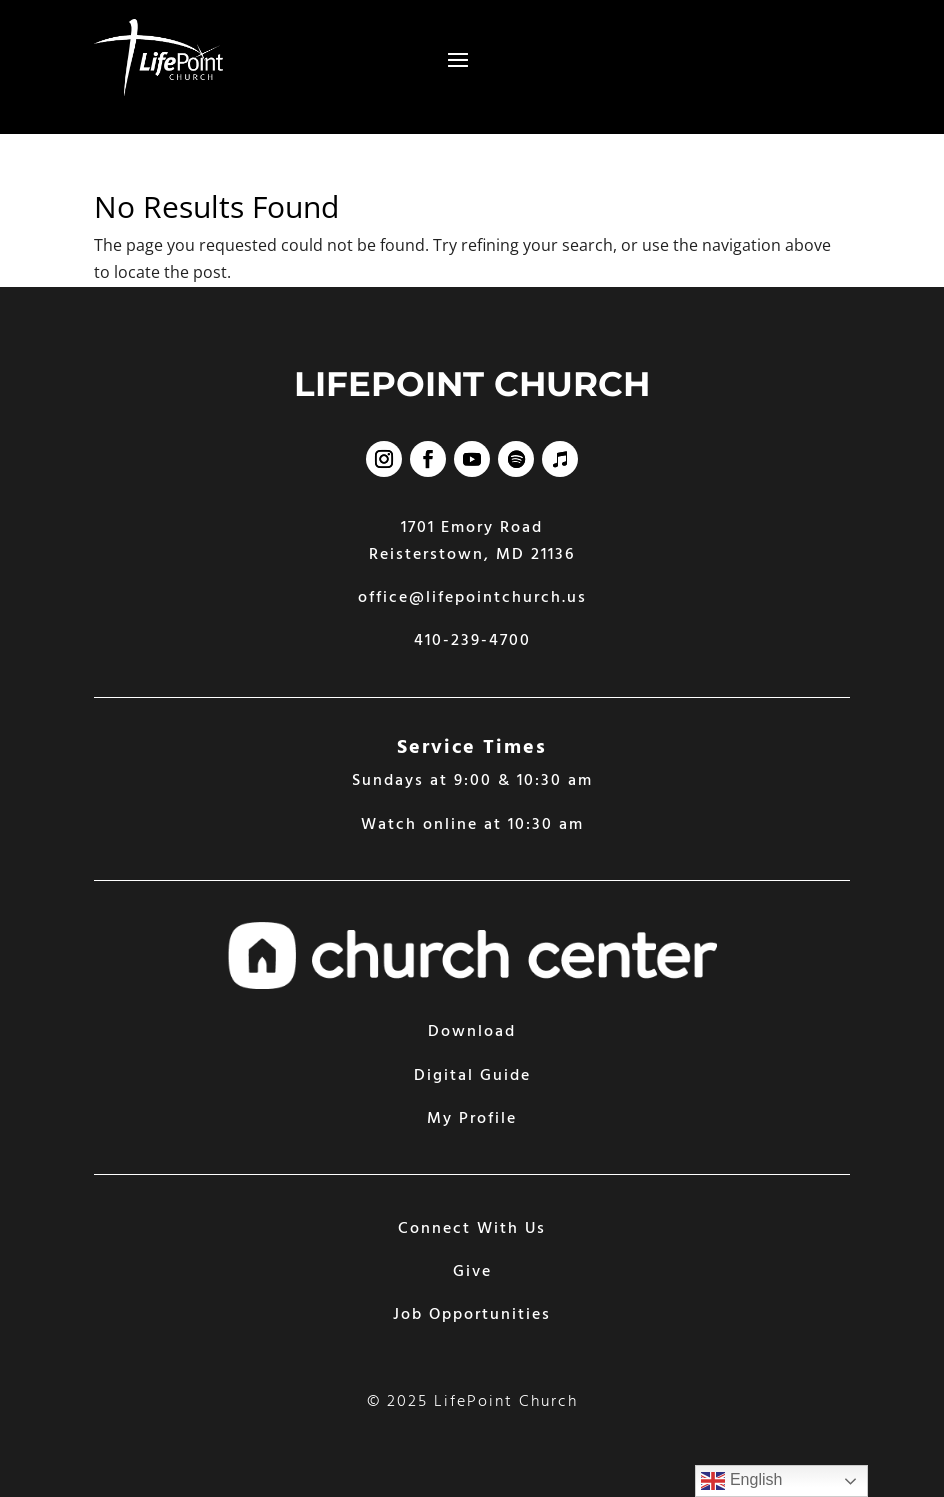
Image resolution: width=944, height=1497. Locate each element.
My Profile (472, 1119)
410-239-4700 (472, 641)
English (741, 1481)
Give (472, 1272)
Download (472, 1032)
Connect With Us (472, 1229)
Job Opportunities (472, 1315)
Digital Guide (472, 1076)
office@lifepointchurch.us (472, 598)
